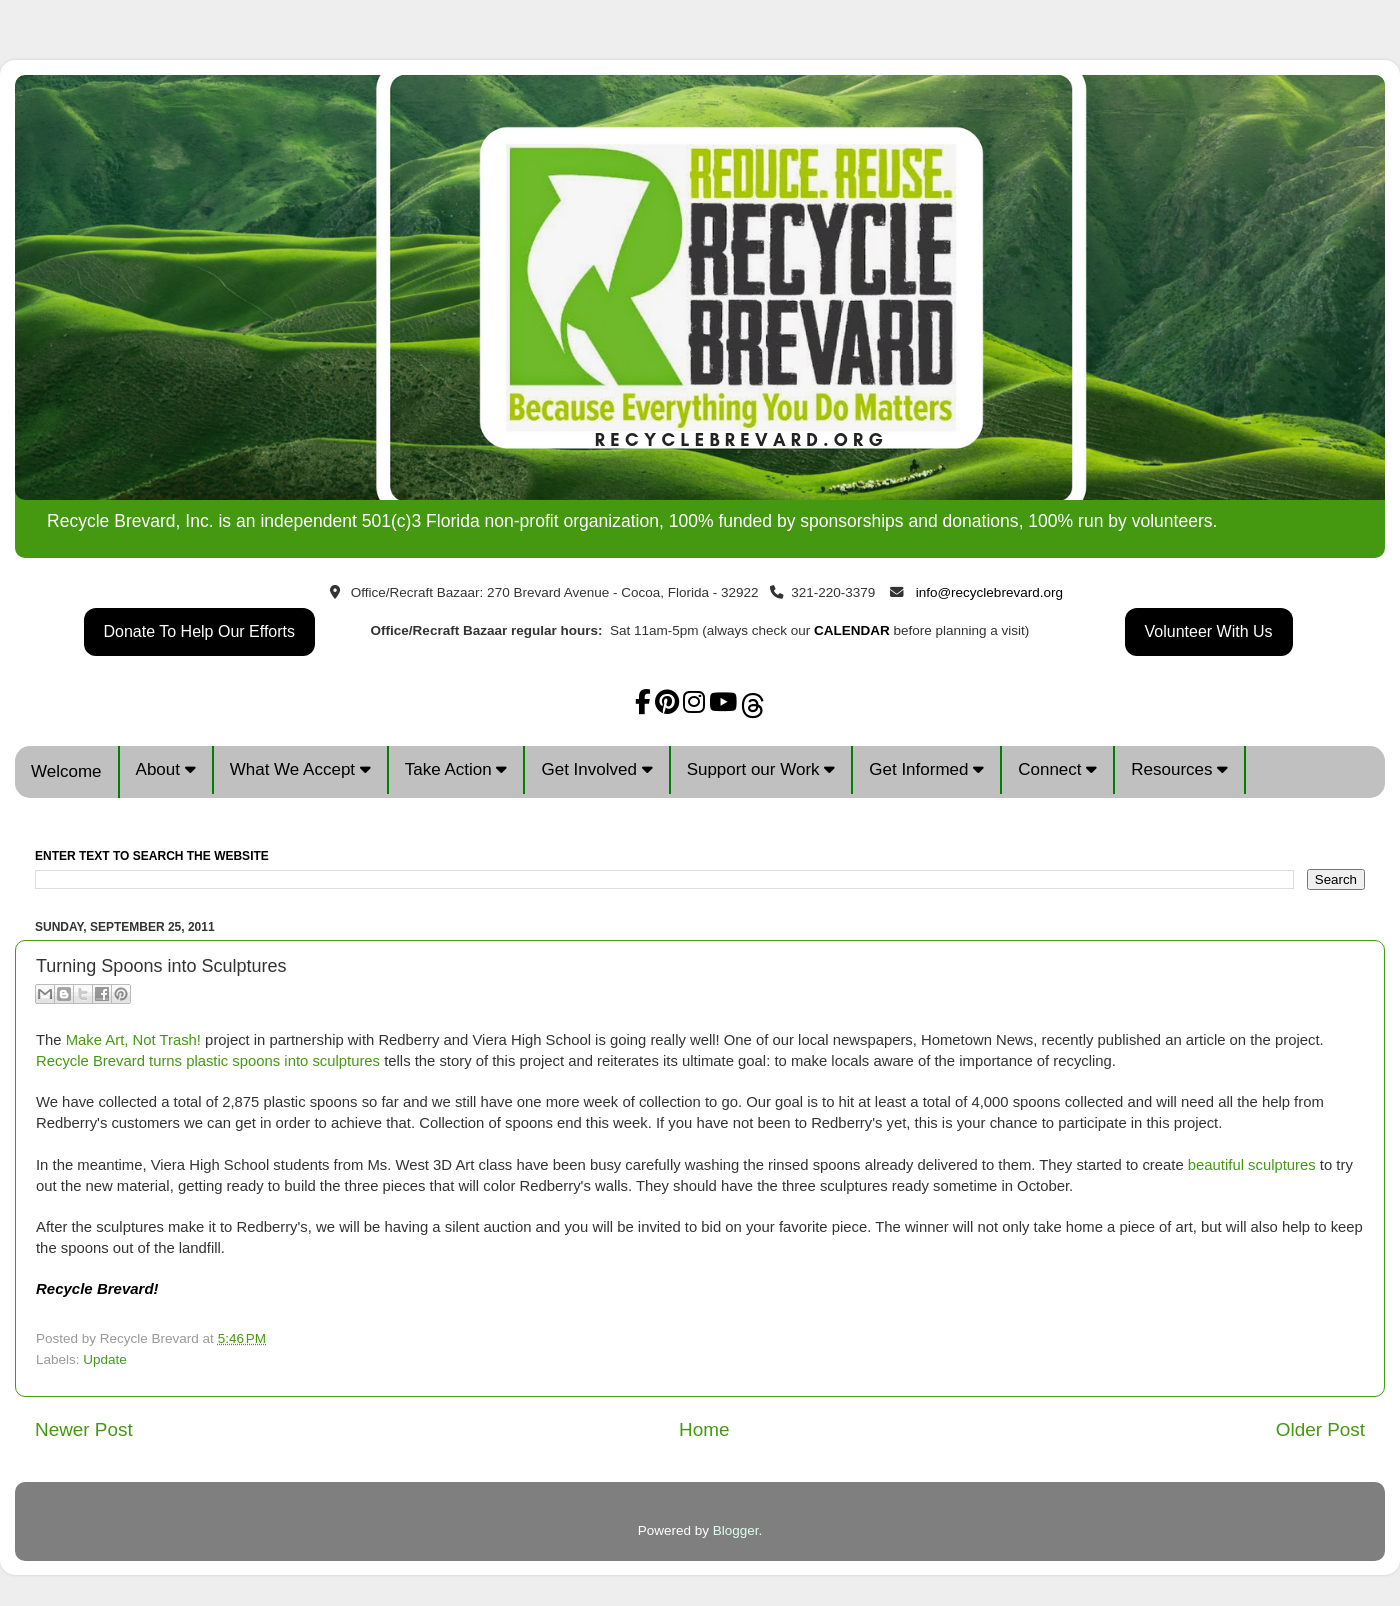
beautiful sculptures (1252, 1165)
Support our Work (761, 769)
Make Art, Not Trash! (133, 1040)
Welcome (66, 771)
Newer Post (84, 1429)
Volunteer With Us (1209, 631)
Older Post (1320, 1429)
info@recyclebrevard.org (989, 592)
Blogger (736, 1530)
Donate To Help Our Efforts (200, 631)
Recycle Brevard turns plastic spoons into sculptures (208, 1061)
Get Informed (926, 769)
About (166, 769)
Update (105, 1359)
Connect (1057, 769)
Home (704, 1429)
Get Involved (596, 769)
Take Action (456, 769)
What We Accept (300, 769)
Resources (1179, 769)
